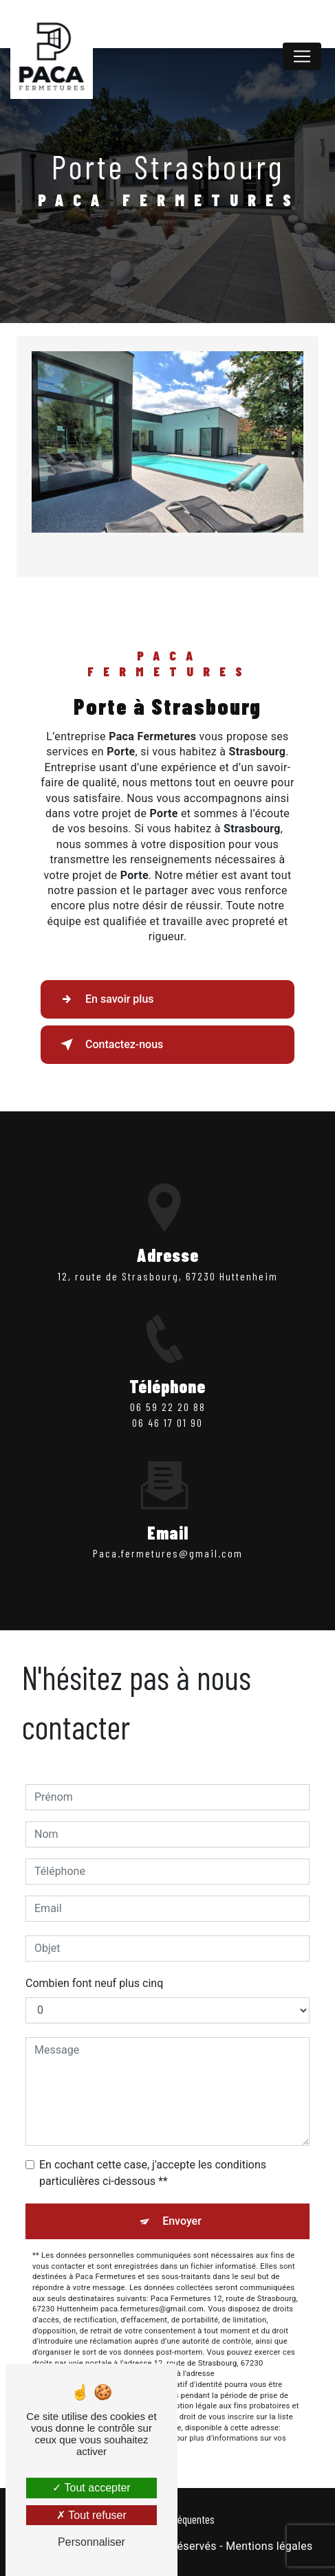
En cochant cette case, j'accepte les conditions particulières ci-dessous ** (152, 2173)
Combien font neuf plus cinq (94, 1983)
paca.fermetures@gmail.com (168, 1528)
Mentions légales (269, 2546)
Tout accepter (91, 2488)
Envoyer (182, 2221)
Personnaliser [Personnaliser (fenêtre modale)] (91, 2542)
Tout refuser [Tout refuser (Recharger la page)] (91, 2515)
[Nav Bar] (302, 56)
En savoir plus (104, 999)
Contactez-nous (109, 1044)
